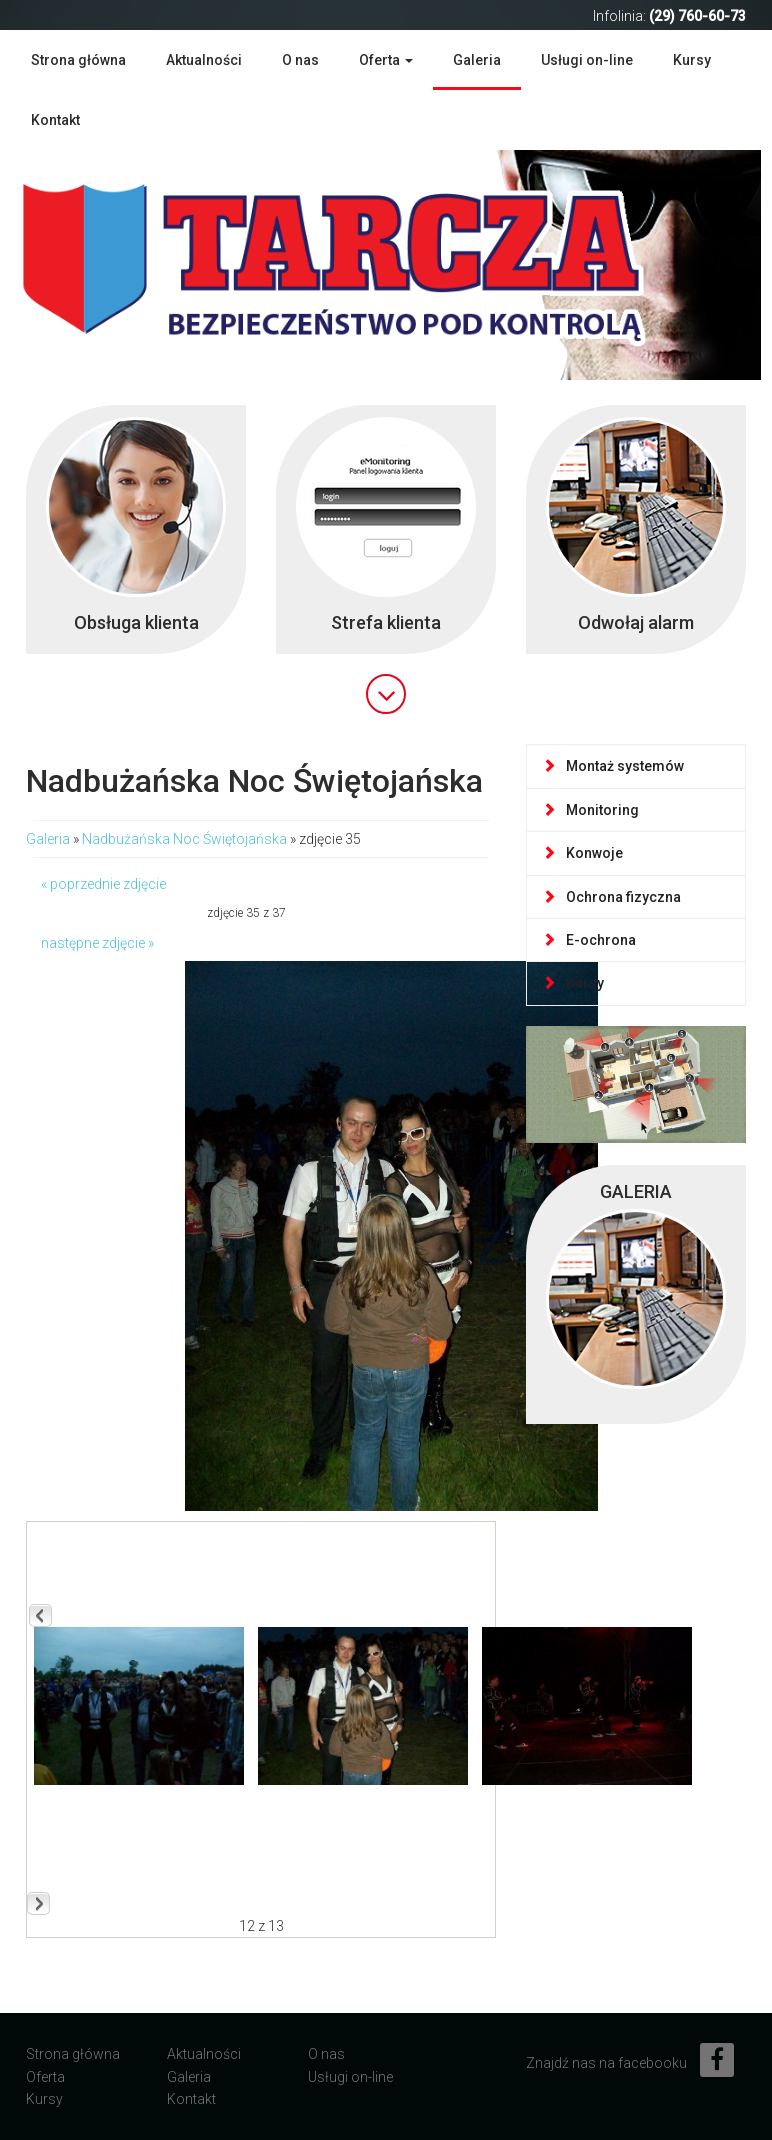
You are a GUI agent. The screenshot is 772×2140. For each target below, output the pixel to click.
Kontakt (55, 120)
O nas (300, 60)
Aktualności (204, 60)
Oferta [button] (386, 60)
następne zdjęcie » (97, 943)
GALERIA (636, 1191)
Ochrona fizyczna (611, 897)
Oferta (45, 2077)
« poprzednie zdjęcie (103, 884)
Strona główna (78, 60)
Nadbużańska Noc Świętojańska (184, 839)
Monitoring (590, 810)
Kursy (692, 60)
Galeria (477, 60)
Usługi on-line (587, 60)
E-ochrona (589, 940)
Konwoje (582, 853)
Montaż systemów (613, 766)
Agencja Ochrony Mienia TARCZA (361, 262)
